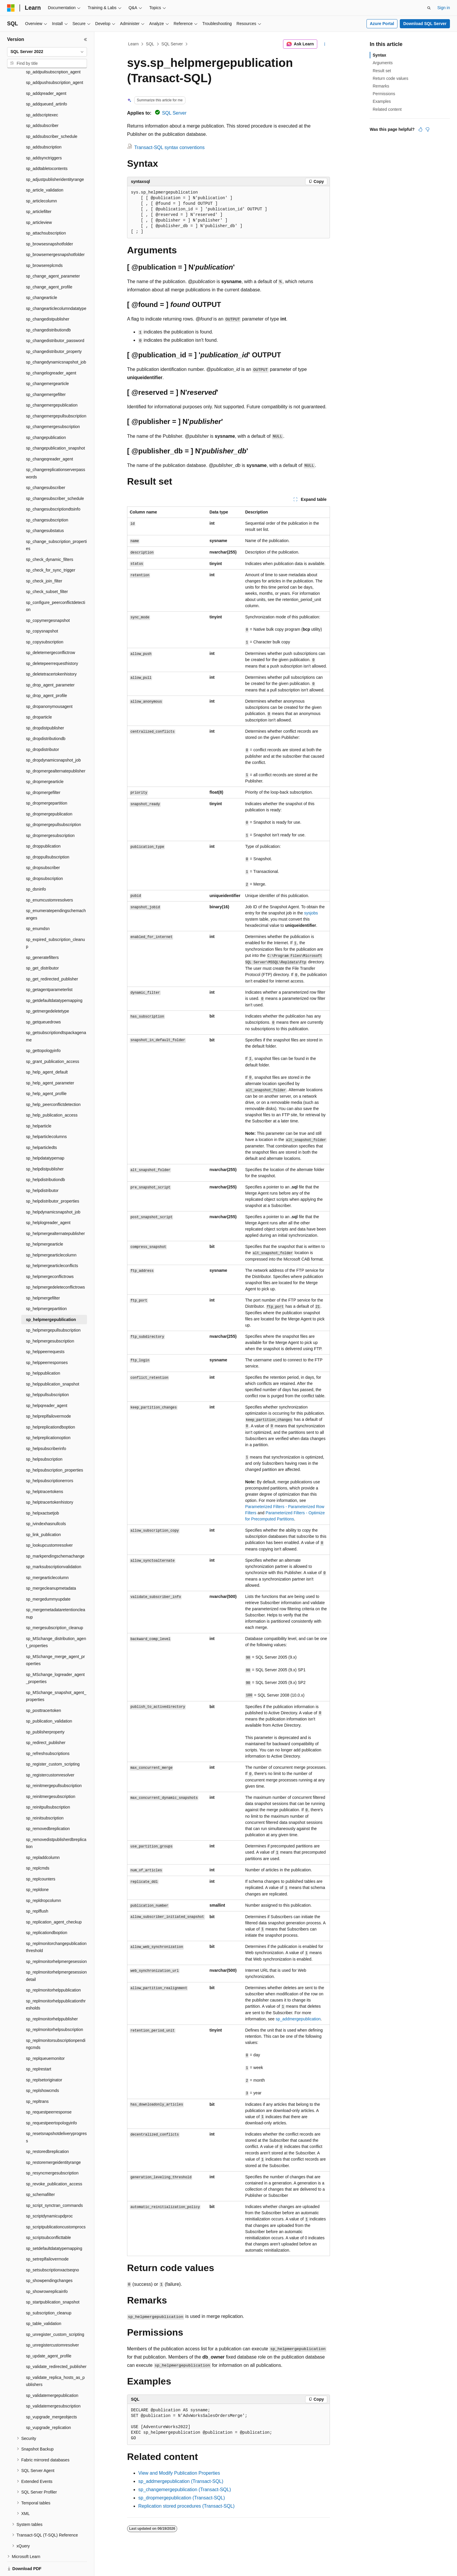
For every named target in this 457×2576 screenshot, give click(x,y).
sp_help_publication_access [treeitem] (52, 1094)
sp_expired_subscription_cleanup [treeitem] (55, 923)
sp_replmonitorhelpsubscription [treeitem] (54, 2009)
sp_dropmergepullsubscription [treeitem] (53, 804)
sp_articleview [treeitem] (39, 202)
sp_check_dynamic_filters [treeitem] (49, 539)
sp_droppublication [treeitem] (43, 825)
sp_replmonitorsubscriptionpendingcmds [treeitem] (56, 2024)
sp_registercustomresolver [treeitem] (50, 1754)
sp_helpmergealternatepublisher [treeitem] (55, 1213)
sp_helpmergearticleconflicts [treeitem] (52, 1245)
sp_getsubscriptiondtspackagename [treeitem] (56, 1016)
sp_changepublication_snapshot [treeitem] (55, 427)
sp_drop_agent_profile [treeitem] (46, 675)
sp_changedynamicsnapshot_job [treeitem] (56, 341)
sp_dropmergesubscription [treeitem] (50, 815)
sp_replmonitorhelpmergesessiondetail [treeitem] (56, 1955)
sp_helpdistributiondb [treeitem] (45, 1159)
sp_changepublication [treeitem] (46, 417)
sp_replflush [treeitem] (37, 1890)
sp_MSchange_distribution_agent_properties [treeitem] (56, 1622)
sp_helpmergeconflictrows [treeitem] (50, 1256)
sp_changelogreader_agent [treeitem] (51, 352)
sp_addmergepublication (298, 2019)
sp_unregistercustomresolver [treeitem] (52, 2324)
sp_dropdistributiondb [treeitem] (45, 718)
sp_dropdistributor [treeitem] (42, 729)
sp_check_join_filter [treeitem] (44, 560)
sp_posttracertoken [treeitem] (43, 1690)
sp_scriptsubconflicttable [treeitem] (48, 2217)
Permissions (384, 93)
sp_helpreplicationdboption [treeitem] (50, 1406)
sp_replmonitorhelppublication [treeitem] (53, 1969)
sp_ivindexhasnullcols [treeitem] (46, 1503)
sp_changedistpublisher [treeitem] (47, 298)
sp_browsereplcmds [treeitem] (44, 245)
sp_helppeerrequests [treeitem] (45, 1331)
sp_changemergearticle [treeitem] (47, 363)
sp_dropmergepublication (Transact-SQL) (181, 2497)
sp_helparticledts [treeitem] (41, 1127)
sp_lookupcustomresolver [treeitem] (49, 1525)
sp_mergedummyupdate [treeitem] (48, 1578)
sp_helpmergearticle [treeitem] (44, 1223)
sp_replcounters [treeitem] (40, 1858)
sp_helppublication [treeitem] (43, 1352)
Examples (382, 101)
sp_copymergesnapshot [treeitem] (48, 600)
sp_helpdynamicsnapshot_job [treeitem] (53, 1191)
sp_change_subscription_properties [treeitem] (56, 525)
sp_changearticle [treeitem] (41, 277)
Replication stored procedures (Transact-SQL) (186, 2506)
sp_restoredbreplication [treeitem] (47, 2131)
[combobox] (47, 52)
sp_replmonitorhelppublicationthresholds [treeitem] (56, 1984)
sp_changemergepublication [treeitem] (52, 384)
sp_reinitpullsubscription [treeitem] (48, 1786)
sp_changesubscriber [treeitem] (45, 467)
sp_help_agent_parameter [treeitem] (50, 1062)
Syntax (379, 55)
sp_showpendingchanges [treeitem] (49, 2260)
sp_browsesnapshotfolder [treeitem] (49, 223)
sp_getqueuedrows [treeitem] (43, 1001)
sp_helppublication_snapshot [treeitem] (52, 1363)
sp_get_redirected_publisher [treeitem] (52, 958)
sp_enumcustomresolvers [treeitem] (49, 879)
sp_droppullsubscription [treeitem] (47, 836)
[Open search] (429, 8)
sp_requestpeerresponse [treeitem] (49, 2091)
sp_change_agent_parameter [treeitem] (53, 255)
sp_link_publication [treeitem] (43, 1514)
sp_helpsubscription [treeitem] (44, 1438)
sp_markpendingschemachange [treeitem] (55, 1535)
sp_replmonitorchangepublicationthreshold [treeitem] (56, 1927)
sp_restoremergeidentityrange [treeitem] (53, 2142)
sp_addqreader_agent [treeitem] (46, 73)
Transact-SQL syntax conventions (169, 147)
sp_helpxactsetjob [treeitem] (42, 1492)
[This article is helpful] (420, 129)
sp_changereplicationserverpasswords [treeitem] (55, 453)
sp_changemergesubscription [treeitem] (53, 406)
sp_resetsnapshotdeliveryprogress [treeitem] (56, 2117)
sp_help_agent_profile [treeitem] (46, 1073)
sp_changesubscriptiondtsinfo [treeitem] (53, 488)
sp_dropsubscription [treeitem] (44, 858)
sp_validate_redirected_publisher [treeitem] (56, 2346)
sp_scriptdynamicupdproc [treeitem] (49, 2195)
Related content (387, 109)
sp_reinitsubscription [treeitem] (45, 1797)
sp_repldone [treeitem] (37, 1869)
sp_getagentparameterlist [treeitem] (49, 969)
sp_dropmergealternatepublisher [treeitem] (56, 750)
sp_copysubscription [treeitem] (44, 621)
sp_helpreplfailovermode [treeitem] (48, 1395)
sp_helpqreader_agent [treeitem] (46, 1385)
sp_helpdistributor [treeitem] (42, 1170)
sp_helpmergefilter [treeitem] (43, 1277)
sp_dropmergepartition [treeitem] (46, 782)
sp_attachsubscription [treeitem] (46, 212)
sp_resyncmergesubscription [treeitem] (52, 2152)
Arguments (383, 62)
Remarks (381, 86)
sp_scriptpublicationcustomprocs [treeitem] (56, 2206)
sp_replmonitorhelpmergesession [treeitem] (56, 1941)
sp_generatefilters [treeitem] (42, 937)
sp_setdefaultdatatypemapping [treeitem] (54, 2228)
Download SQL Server (425, 23)
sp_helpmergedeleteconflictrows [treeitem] (55, 1266)
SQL (150, 44)
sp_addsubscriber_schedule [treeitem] (51, 116)
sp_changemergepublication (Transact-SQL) (184, 2489)
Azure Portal (382, 23)
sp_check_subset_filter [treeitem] (47, 571)
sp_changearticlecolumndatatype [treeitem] (56, 288)
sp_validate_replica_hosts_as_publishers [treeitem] (55, 2361)
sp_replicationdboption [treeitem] (46, 1912)
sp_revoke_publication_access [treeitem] (54, 2163)
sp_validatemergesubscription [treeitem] (53, 2385)
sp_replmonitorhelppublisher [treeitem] (52, 1998)
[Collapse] (85, 39)
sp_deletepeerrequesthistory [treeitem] (52, 643)
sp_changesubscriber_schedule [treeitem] (55, 478)
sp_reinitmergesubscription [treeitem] (50, 1776)
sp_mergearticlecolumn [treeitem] (47, 1557)
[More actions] (325, 44)
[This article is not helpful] (427, 129)
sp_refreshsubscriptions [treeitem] (48, 1733)
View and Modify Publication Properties (179, 2473)
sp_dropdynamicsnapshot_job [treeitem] (53, 739)
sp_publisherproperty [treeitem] (45, 1711)
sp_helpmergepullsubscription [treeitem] (53, 1309)
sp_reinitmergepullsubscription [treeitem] (54, 1765)
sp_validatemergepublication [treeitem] (52, 2375)
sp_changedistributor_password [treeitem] (55, 320)
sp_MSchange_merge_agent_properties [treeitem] (55, 1640)
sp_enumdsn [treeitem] (38, 908)
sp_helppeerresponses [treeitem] (47, 1342)
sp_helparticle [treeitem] (38, 1105)
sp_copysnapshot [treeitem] (42, 610)
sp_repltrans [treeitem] (37, 2081)
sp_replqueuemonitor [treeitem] (45, 2038)
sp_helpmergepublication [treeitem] (51, 1299)
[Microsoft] (11, 8)
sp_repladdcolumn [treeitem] (43, 1837)
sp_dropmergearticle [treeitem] (45, 761)
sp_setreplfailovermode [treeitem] (47, 2238)
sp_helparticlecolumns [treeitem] (46, 1116)
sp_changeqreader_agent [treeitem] (49, 438)
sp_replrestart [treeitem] (38, 2048)
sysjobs (311, 913)
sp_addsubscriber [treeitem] (42, 105)
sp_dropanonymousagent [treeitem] (49, 686)
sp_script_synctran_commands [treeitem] (54, 2185)
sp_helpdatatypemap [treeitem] (45, 1137)
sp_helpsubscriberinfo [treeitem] (46, 1428)
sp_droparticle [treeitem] (39, 696)
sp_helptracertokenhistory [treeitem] (49, 1481)
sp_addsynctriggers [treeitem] (44, 137)
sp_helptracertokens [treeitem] (44, 1471)
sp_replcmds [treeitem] (37, 1847)
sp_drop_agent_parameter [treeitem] (50, 664)
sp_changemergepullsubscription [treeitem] (56, 395)
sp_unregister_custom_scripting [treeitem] (55, 2314)
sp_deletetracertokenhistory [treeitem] (51, 653)
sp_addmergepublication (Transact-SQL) (180, 2481)
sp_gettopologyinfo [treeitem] (43, 1030)
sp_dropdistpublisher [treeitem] (45, 707)
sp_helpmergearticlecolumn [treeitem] (51, 1234)
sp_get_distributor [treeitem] (42, 947)
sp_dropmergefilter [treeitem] (43, 772)
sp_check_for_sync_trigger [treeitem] (50, 549)
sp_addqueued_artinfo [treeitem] (46, 83)
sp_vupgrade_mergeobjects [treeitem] (51, 2396)
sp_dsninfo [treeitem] (36, 868)
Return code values (390, 78)
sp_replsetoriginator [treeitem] (44, 2059)
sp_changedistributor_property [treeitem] (54, 331)
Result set (382, 70)
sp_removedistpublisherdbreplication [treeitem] (56, 1823)
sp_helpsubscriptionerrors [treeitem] (49, 1460)
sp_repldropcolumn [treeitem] (43, 1880)
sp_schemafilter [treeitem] (40, 2174)
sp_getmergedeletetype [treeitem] (47, 990)
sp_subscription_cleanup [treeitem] (48, 2292)
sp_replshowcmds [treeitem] (42, 2070)
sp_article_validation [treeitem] (44, 169)
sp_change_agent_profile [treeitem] (49, 266)
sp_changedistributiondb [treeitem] (48, 309)
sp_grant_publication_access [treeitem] (52, 1041)
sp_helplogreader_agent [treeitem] (48, 1202)
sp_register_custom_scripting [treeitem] (53, 1743)
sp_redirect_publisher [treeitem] (45, 1722)
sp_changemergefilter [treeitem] (46, 374)
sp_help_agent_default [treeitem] (47, 1051)
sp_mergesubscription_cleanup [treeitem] (54, 1607)
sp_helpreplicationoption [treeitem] (48, 1417)
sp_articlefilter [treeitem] (38, 191)
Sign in (443, 7)
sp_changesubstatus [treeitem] (45, 510)
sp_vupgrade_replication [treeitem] (48, 2407)
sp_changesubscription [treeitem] (47, 499)
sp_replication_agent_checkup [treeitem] (54, 1901)
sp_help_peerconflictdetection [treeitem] (53, 1084)
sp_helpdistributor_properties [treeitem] (52, 1180)
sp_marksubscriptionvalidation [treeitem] (53, 1546)
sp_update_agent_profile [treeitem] (48, 2335)
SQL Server (172, 44)
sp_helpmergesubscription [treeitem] (50, 1320)
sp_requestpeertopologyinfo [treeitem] (51, 2102)
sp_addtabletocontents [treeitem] (47, 148)
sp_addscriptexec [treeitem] (42, 94)
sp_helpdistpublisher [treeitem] (45, 1148)
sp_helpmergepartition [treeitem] (46, 1288)
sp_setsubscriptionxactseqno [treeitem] (52, 2249)
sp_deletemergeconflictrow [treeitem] (50, 632)
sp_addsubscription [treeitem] (44, 126)
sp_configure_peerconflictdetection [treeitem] (55, 586)
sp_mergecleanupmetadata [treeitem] (51, 1568)
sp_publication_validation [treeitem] (49, 1700)
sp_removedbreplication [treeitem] (48, 1808)
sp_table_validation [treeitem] (43, 2303)
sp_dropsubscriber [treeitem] (43, 847)
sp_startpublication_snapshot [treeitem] (52, 2281)
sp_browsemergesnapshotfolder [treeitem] (55, 234)
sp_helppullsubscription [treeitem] (47, 1374)
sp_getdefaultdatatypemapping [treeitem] (54, 980)
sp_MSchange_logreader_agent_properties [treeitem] (55, 1658)
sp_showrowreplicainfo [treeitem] (47, 2271)
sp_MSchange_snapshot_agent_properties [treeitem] (56, 1676)
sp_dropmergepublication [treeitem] (49, 793)
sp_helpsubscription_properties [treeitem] (54, 1449)
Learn (133, 44)
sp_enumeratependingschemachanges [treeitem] (56, 894)
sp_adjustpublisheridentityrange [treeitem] (55, 159)
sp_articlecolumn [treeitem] (41, 180)
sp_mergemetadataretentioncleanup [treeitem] (55, 1593)
